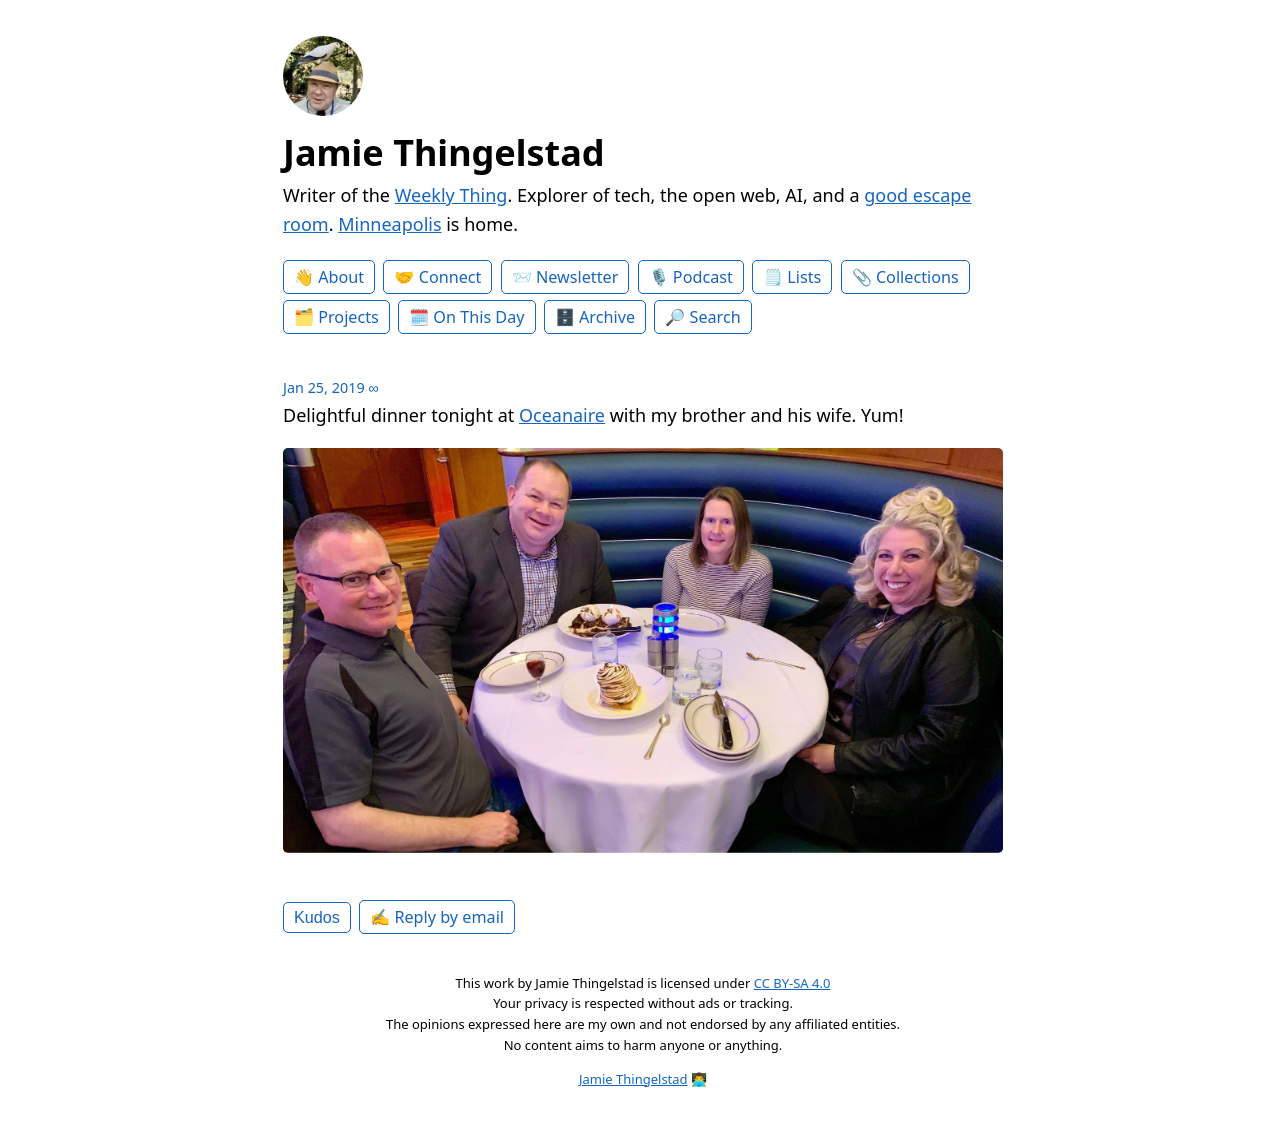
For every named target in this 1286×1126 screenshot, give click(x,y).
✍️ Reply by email (437, 917)
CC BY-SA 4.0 (792, 983)
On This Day (478, 317)
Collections (917, 277)
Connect (450, 277)
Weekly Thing (451, 195)
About (341, 277)
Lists (804, 277)
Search (715, 317)
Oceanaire (562, 415)
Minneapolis (389, 224)
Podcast (703, 277)
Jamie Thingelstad (444, 152)
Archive (607, 317)
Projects (348, 317)
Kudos (317, 917)
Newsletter (577, 277)
